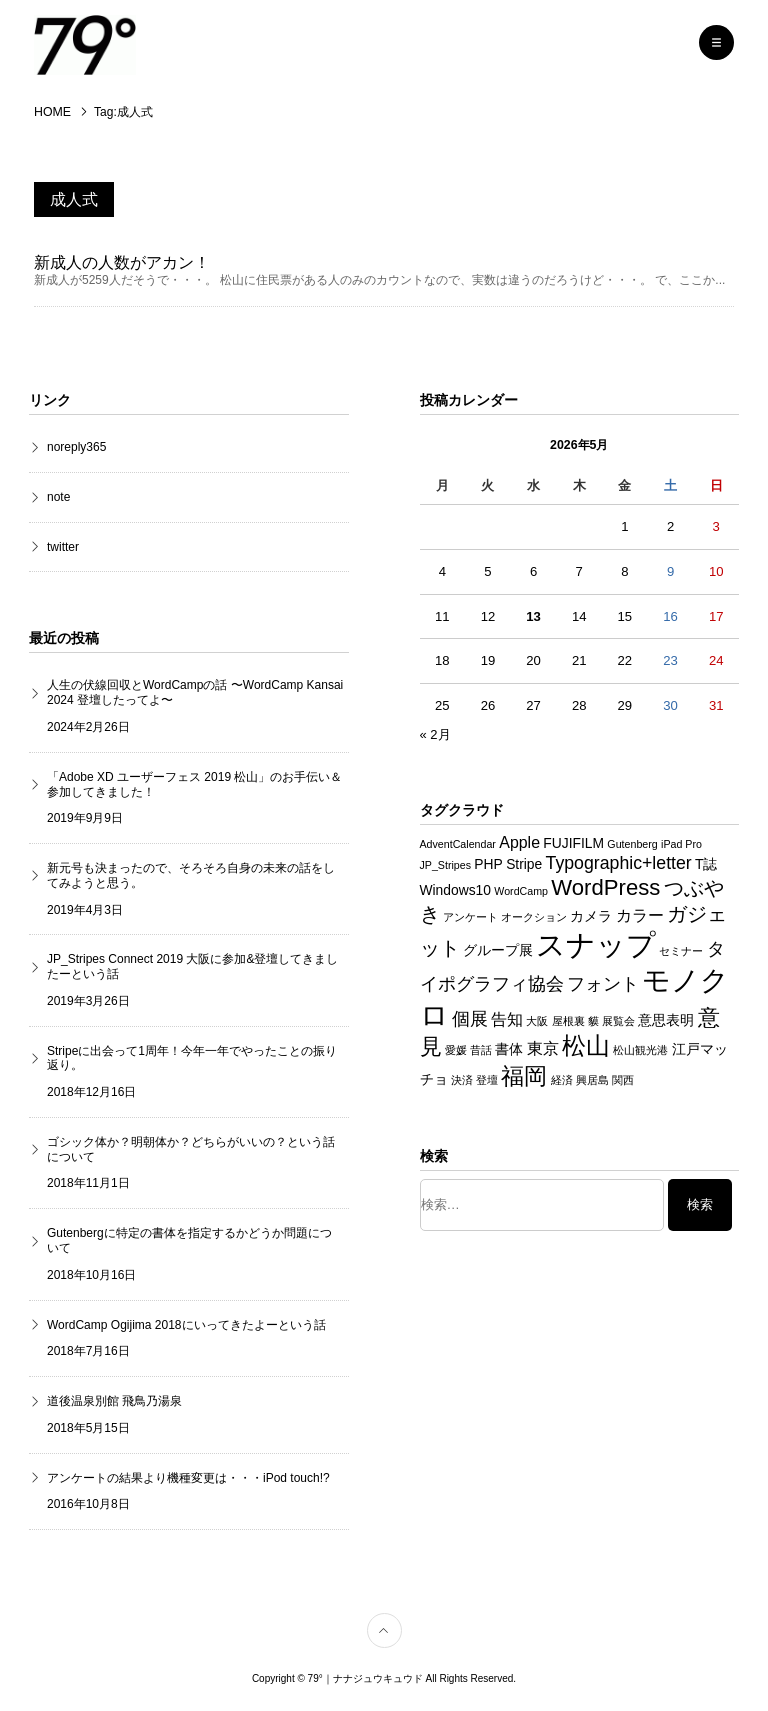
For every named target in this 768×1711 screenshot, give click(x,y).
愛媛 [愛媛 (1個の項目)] (456, 1051)
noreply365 (76, 447)
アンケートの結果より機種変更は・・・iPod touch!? (188, 1478)
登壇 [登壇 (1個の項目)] (487, 1080)
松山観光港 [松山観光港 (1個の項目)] (640, 1051)
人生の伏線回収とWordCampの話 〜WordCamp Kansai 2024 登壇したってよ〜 (195, 693)
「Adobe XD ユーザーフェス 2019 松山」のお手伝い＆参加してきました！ (194, 784)
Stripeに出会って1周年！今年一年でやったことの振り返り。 (192, 1058)
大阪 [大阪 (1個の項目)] (537, 1021)
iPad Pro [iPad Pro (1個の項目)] (681, 845)
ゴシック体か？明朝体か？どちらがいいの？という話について (191, 1149)
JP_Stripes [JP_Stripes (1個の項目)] (446, 865)
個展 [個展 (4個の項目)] (470, 1019)
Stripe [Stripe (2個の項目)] (524, 864)
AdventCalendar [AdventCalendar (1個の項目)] (458, 845)
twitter (63, 547)
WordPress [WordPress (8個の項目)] (605, 888)
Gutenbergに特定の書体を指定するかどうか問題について (189, 1241)
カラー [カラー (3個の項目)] (640, 915)
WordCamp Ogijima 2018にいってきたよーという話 (186, 1325)
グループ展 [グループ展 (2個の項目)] (498, 950)
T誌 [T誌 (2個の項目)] (706, 864)
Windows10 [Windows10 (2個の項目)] (455, 891)
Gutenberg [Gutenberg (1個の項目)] (632, 845)
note (58, 497)
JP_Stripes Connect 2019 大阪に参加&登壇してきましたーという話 (192, 967)
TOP (401, 1621)
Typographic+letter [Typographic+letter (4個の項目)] (619, 863)
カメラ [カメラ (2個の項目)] (591, 916)
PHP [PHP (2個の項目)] (488, 864)
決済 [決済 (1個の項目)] (462, 1080)
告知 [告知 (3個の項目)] (507, 1019)
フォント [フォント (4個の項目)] (603, 984)
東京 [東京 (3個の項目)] (543, 1049)
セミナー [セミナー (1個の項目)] (681, 951)
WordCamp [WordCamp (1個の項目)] (521, 892)
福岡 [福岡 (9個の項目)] (524, 1076)
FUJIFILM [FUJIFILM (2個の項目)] (573, 844)
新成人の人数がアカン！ (122, 262)
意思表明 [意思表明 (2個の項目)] (666, 1020)
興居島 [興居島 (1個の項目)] (592, 1080)
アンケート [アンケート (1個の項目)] (470, 917)
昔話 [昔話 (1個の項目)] (481, 1051)
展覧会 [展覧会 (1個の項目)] (618, 1021)
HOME (52, 112)
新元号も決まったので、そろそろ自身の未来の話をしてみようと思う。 (191, 876)
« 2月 (435, 735)
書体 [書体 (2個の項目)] (509, 1050)
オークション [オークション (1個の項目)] (534, 917)
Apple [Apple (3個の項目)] (519, 843)
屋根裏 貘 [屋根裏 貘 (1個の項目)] (575, 1021)
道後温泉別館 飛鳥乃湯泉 (114, 1402)
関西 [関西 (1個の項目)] (623, 1080)
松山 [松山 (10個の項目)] (586, 1047)
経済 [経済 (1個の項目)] (562, 1080)
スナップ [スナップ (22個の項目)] (596, 944)
